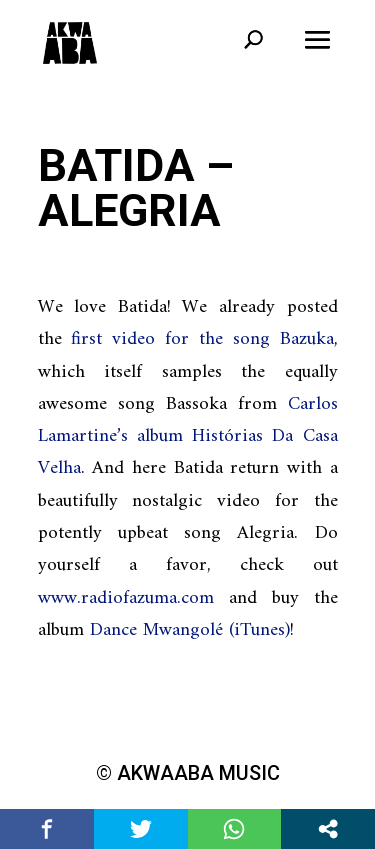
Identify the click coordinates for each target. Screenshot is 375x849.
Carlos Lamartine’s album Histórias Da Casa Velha (188, 437)
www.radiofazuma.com (126, 598)
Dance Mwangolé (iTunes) (190, 630)
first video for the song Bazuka (202, 339)
